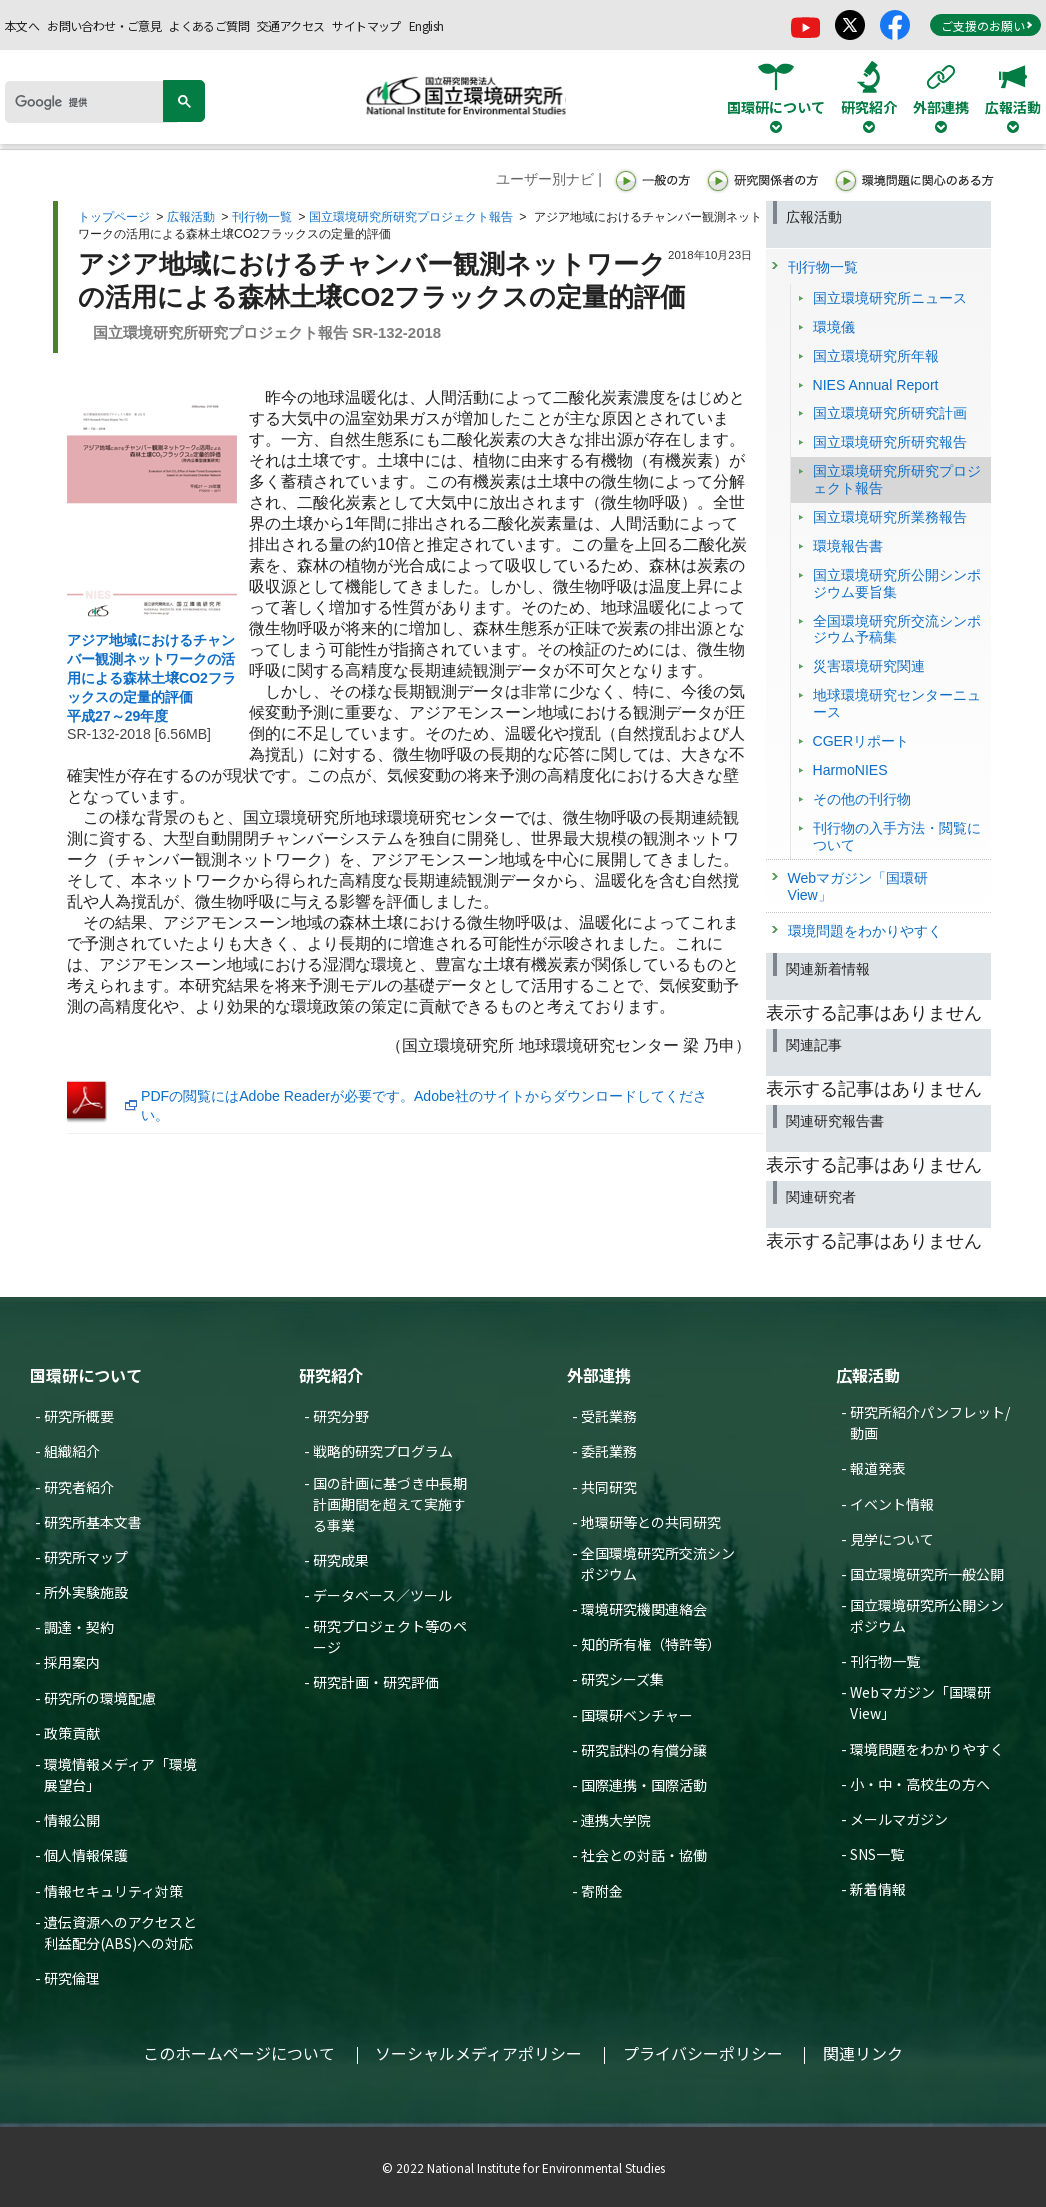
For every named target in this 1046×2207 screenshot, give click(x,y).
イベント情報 (892, 1504)
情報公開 (72, 1820)
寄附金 (602, 1891)
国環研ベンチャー (637, 1715)
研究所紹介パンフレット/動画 (930, 1422)
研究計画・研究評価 (376, 1682)
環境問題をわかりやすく (927, 1749)
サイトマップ (366, 25)
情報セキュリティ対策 (113, 1891)
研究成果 (341, 1560)
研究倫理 (72, 1978)
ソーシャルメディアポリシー (478, 2053)
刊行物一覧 (262, 217)
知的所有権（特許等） (651, 1644)
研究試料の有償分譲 (644, 1750)
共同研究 (609, 1487)
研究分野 (341, 1416)
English (426, 25)
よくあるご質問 (209, 25)
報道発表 (878, 1468)
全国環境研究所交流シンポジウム (658, 1563)
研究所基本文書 (93, 1522)
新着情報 (878, 1889)
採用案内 (72, 1662)
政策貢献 (72, 1733)
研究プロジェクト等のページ (390, 1636)
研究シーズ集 (622, 1679)
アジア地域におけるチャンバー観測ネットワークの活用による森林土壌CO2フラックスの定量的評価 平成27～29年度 (151, 678)
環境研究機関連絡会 (644, 1609)
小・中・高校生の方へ (920, 1784)
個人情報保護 (86, 1855)
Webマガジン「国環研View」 (920, 1702)
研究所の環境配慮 (100, 1698)
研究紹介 (331, 1375)
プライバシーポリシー (703, 2053)
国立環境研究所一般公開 (927, 1574)
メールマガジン (899, 1819)
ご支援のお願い (987, 25)
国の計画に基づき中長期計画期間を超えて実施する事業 (390, 1504)
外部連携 (599, 1375)
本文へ (22, 25)
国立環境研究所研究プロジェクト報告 (411, 217)
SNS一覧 (877, 1854)
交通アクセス (290, 25)
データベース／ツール (382, 1595)
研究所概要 (79, 1416)
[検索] (91, 102)
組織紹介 (72, 1451)
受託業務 (609, 1416)
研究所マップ (86, 1557)
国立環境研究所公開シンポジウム (927, 1615)
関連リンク (863, 2053)
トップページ (114, 217)
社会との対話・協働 (644, 1855)
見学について (892, 1539)
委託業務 (609, 1451)
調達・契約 (79, 1627)
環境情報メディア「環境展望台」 (120, 1774)
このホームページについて (239, 2053)
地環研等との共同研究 (651, 1522)
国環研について (86, 1375)
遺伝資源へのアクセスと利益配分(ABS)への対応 (120, 1932)
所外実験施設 (86, 1592)
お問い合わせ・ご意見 (104, 25)
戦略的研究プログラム (383, 1451)
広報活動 (191, 217)
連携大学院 (616, 1820)
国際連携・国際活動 (644, 1785)
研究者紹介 (79, 1487)
